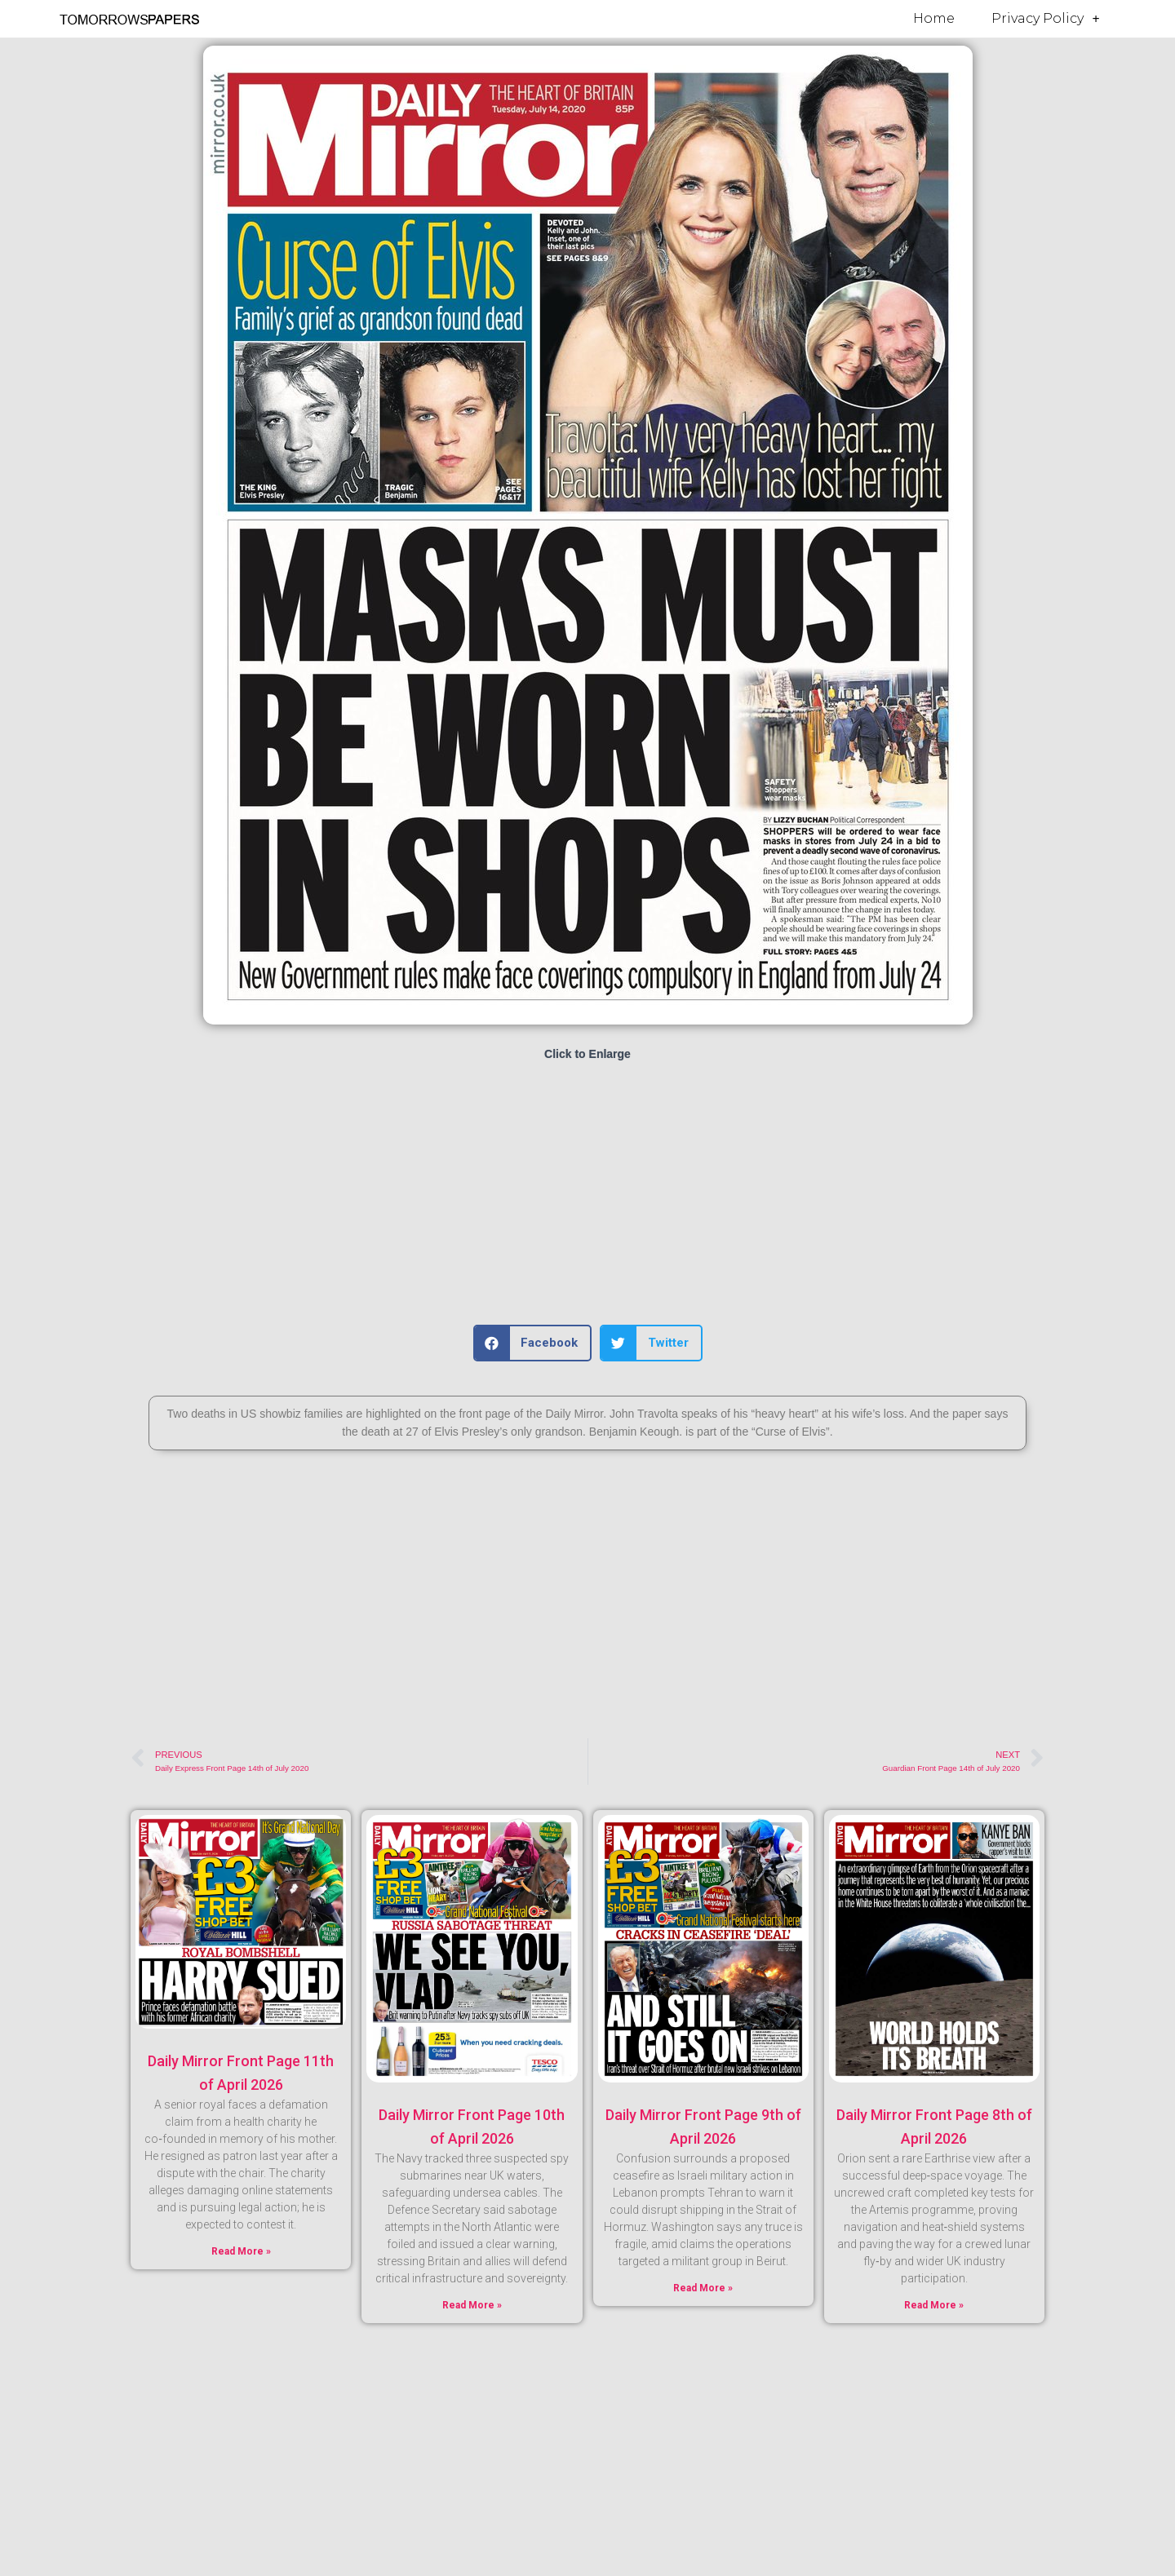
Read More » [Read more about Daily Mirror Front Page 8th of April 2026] (934, 2305)
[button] (532, 1343)
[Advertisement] (587, 1194)
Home (934, 18)
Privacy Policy (1045, 18)
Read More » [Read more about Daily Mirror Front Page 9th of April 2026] (703, 2288)
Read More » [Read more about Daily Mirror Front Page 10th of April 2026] (472, 2305)
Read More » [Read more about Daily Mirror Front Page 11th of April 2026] (241, 2251)
